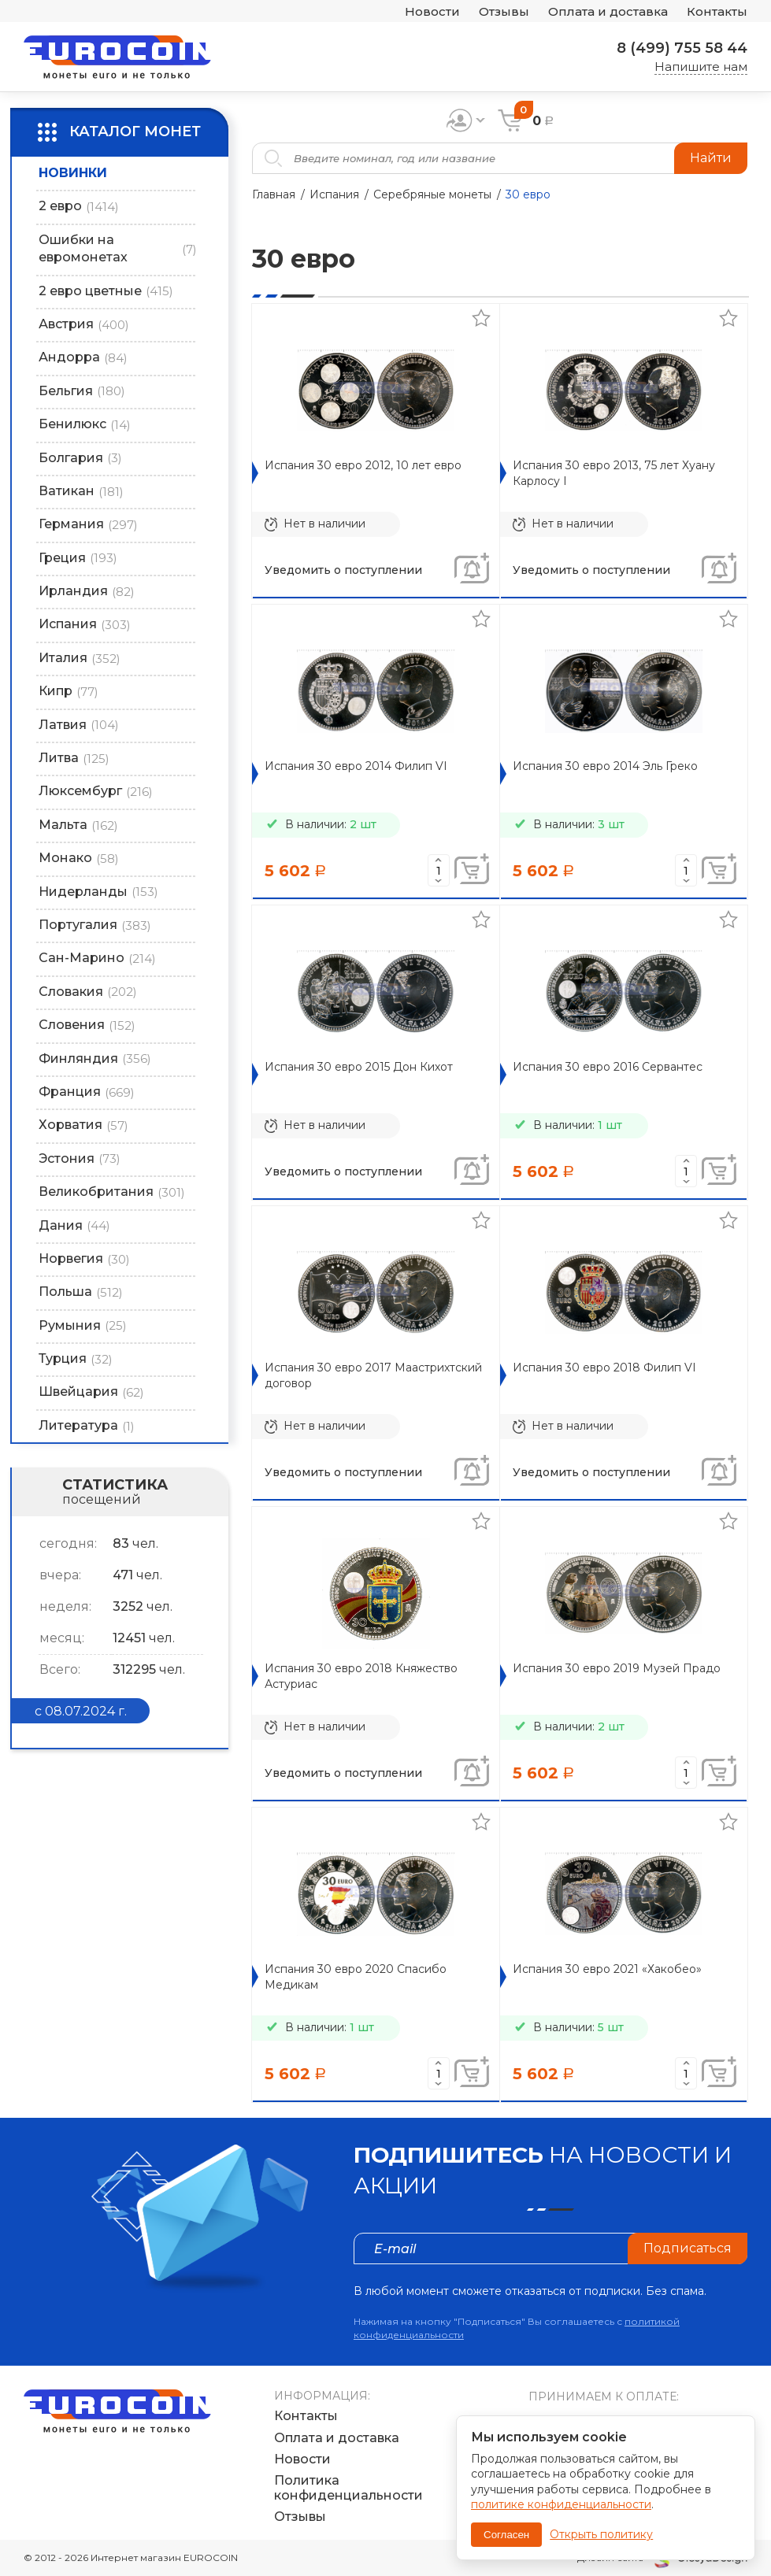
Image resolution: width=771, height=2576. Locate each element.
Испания (334, 194)
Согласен (506, 2535)
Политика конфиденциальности (348, 2488)
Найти (711, 157)
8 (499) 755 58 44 (682, 48)
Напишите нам (700, 66)
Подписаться (687, 2248)
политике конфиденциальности (561, 2504)
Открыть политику (601, 2534)
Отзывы (504, 11)
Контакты (717, 11)
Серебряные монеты (432, 194)
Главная (273, 194)
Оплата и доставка (608, 11)
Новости (432, 11)
